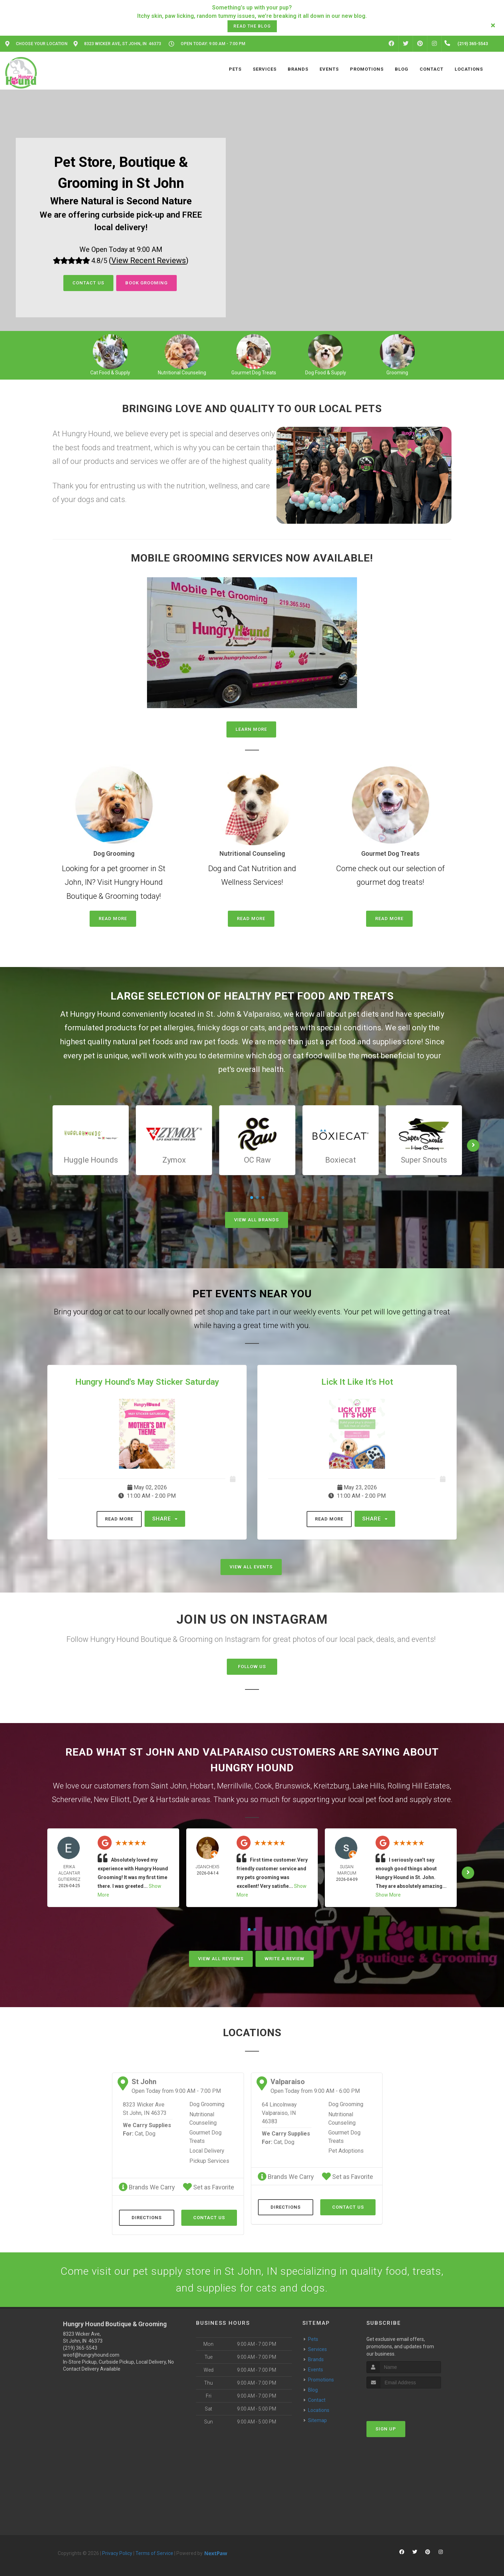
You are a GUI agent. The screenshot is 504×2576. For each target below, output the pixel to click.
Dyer (140, 1799)
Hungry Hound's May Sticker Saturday (147, 1382)
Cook (263, 1785)
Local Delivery (206, 2150)
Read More (113, 918)
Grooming (397, 372)
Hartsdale (172, 1799)
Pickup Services (209, 2161)
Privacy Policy (117, 2553)
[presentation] (403, 2401)
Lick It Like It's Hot (357, 1382)
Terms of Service (154, 2553)
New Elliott (112, 1799)
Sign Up (386, 2429)
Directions (147, 2217)
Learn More (251, 729)
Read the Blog (252, 26)
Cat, (139, 2133)
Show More (388, 1895)
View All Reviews (221, 1958)
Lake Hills (368, 1785)
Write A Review (284, 1958)
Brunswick (292, 1785)
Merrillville (234, 1785)
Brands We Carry (147, 2187)
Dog (150, 2133)
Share (164, 1519)
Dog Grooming (206, 2104)
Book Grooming (146, 282)
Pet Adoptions (346, 2150)
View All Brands (256, 1219)
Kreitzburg (331, 1785)
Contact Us (88, 282)
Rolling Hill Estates (418, 1785)
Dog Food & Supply (325, 372)
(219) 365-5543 (80, 2348)
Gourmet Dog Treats (253, 372)
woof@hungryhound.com (91, 2355)
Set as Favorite (208, 2187)
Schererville (71, 1799)
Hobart (202, 1785)
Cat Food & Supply (110, 372)
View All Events (251, 1566)
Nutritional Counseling (182, 372)
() (149, 260)
